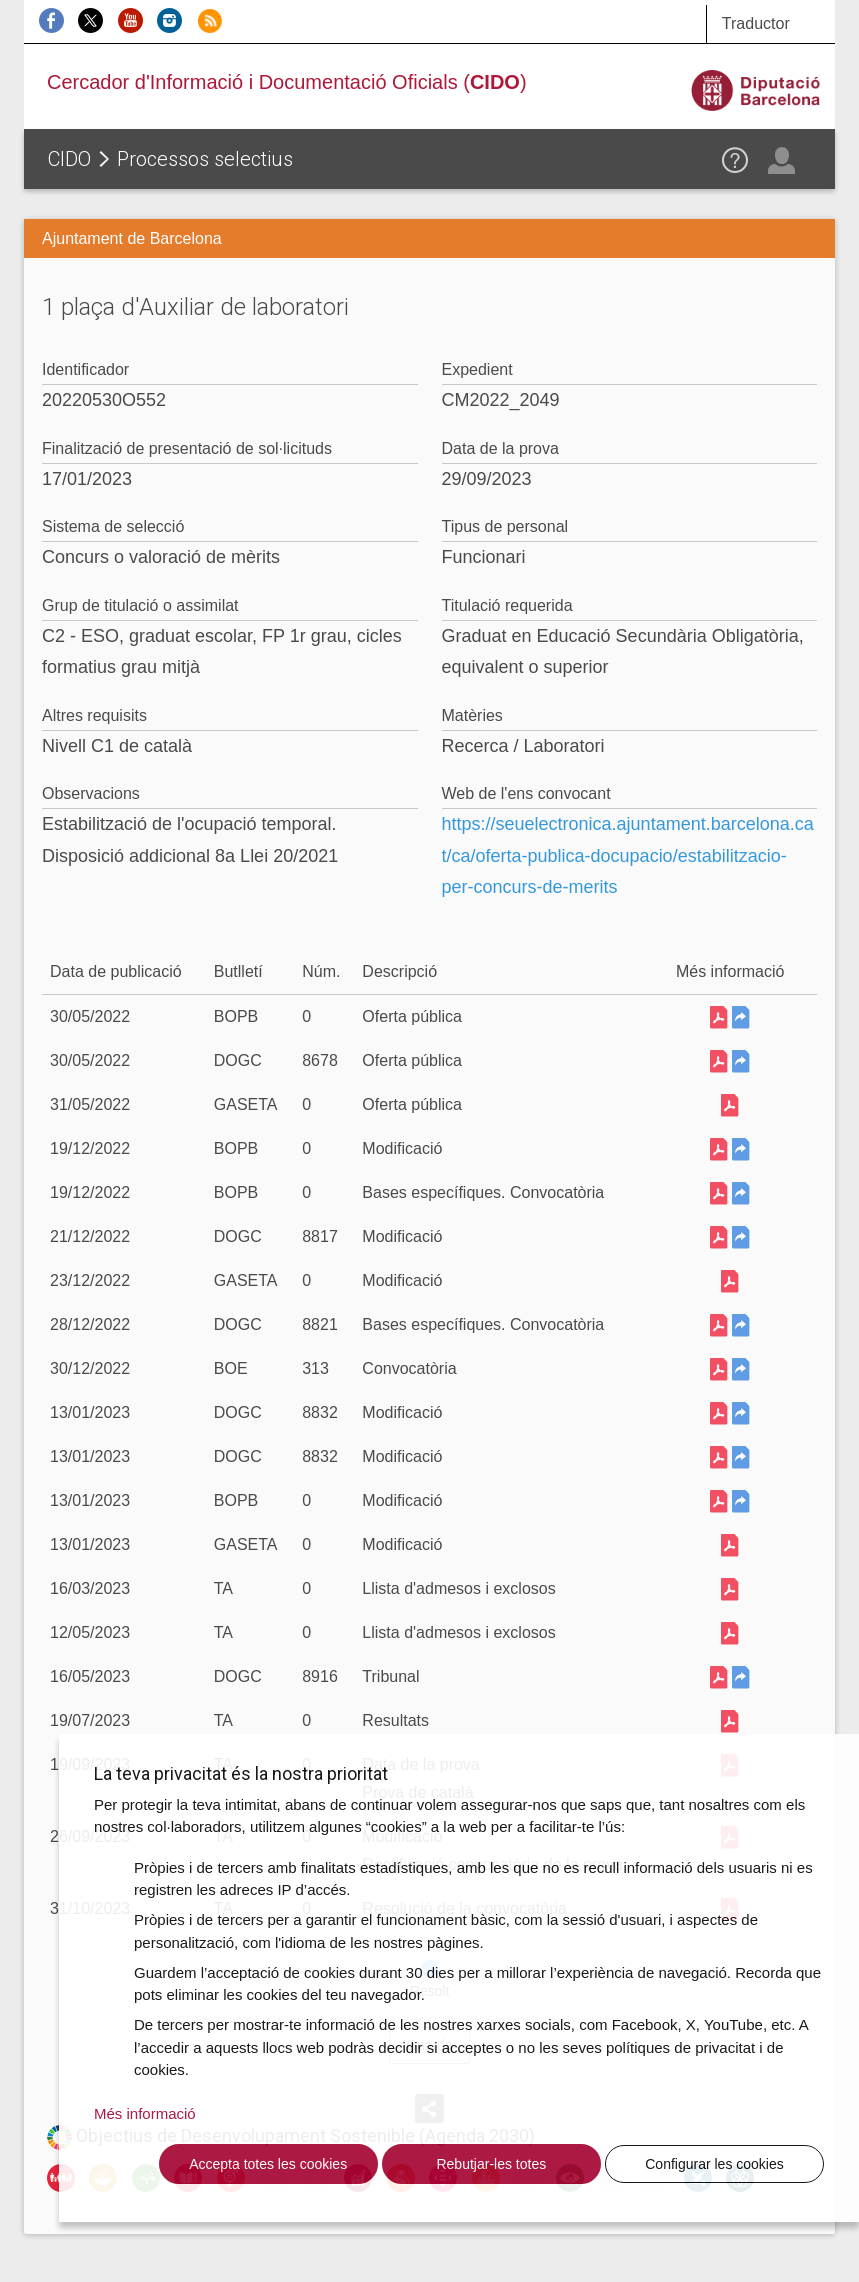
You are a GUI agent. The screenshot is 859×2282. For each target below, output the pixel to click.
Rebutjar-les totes (491, 2164)
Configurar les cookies (714, 2164)
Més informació (145, 2113)
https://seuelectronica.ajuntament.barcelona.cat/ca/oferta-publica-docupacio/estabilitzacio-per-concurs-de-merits (628, 855)
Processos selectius (205, 159)
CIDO (69, 159)
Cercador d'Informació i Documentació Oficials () (287, 82)
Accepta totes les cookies (268, 2164)
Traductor (756, 23)
